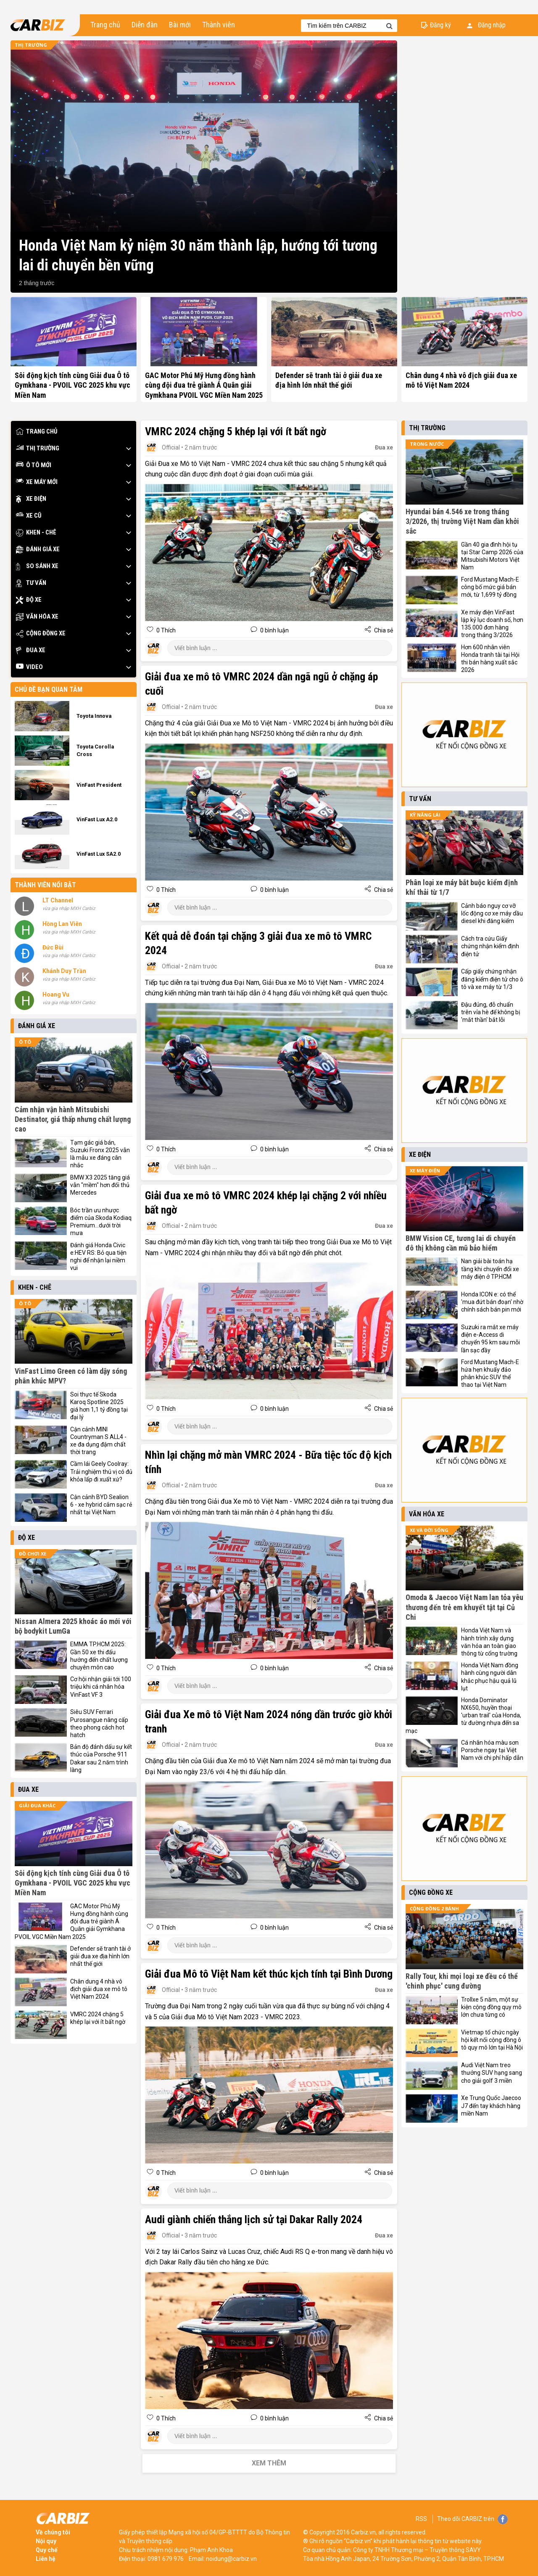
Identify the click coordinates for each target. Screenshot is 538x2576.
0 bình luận (274, 630)
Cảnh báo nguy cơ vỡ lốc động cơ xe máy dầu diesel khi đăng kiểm (492, 913)
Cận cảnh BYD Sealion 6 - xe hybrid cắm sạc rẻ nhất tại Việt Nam (101, 1504)
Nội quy (46, 2541)
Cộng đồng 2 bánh (434, 1908)
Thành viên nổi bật (45, 885)
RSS (421, 2518)
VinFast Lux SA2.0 (98, 854)
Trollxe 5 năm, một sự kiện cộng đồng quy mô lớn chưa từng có (491, 2007)
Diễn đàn (145, 24)
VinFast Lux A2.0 (96, 819)
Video (29, 667)
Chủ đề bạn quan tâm (48, 689)
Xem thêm (269, 2463)
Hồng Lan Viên (62, 923)
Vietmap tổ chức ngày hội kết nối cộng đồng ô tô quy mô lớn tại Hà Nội (492, 2040)
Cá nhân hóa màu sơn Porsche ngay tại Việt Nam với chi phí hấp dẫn (492, 1750)
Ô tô (25, 1042)
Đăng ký (440, 25)
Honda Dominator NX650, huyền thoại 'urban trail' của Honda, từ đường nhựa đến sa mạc (463, 1715)
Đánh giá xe (38, 549)
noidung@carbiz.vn (231, 2558)
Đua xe (30, 650)
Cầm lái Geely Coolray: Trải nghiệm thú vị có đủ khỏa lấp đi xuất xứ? (101, 1471)
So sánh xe (37, 566)
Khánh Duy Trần (64, 971)
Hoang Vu (55, 994)
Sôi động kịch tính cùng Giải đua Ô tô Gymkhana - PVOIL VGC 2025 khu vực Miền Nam (72, 385)
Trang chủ (105, 24)
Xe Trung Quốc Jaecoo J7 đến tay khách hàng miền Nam (491, 2105)
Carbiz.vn (363, 2532)
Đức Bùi (52, 947)
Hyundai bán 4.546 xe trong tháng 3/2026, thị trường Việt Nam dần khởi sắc (462, 521)
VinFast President (98, 785)
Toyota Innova (93, 716)
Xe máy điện (425, 1170)
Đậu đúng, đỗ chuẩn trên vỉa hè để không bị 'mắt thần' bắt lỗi (490, 1012)
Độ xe (29, 600)
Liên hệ (45, 2558)
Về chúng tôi (53, 2532)
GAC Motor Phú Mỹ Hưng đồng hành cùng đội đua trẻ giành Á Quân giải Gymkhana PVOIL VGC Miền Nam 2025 (204, 385)
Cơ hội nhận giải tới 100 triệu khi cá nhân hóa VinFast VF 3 (100, 1687)
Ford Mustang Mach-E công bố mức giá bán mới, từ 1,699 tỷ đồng (490, 587)
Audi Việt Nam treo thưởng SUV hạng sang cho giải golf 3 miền (491, 2073)
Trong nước (427, 444)
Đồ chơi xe (32, 1553)
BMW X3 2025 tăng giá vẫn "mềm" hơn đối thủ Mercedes (100, 1185)
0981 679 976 (166, 2558)
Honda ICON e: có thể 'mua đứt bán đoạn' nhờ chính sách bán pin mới (492, 1302)
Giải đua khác (37, 1805)
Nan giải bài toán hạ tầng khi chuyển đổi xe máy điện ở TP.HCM (490, 1269)
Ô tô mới (33, 465)
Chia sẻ (383, 630)
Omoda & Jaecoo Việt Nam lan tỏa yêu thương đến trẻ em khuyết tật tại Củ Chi (464, 1607)
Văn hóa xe (37, 617)
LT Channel (57, 900)
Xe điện (31, 499)
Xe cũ (29, 516)
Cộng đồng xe (41, 633)
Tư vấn (31, 583)
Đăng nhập (486, 25)
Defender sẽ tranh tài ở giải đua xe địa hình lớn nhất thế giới (100, 1956)
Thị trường (31, 45)
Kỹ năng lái (425, 815)
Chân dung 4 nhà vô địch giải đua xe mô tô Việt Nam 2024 (98, 1989)
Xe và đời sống (429, 1530)
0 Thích (165, 630)
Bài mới (180, 24)
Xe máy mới (37, 482)
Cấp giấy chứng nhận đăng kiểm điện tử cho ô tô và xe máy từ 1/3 (492, 979)
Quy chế (47, 2550)
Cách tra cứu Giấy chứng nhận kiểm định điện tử (490, 946)
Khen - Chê (36, 533)
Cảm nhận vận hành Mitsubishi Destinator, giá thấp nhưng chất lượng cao (73, 1119)
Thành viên (218, 24)
